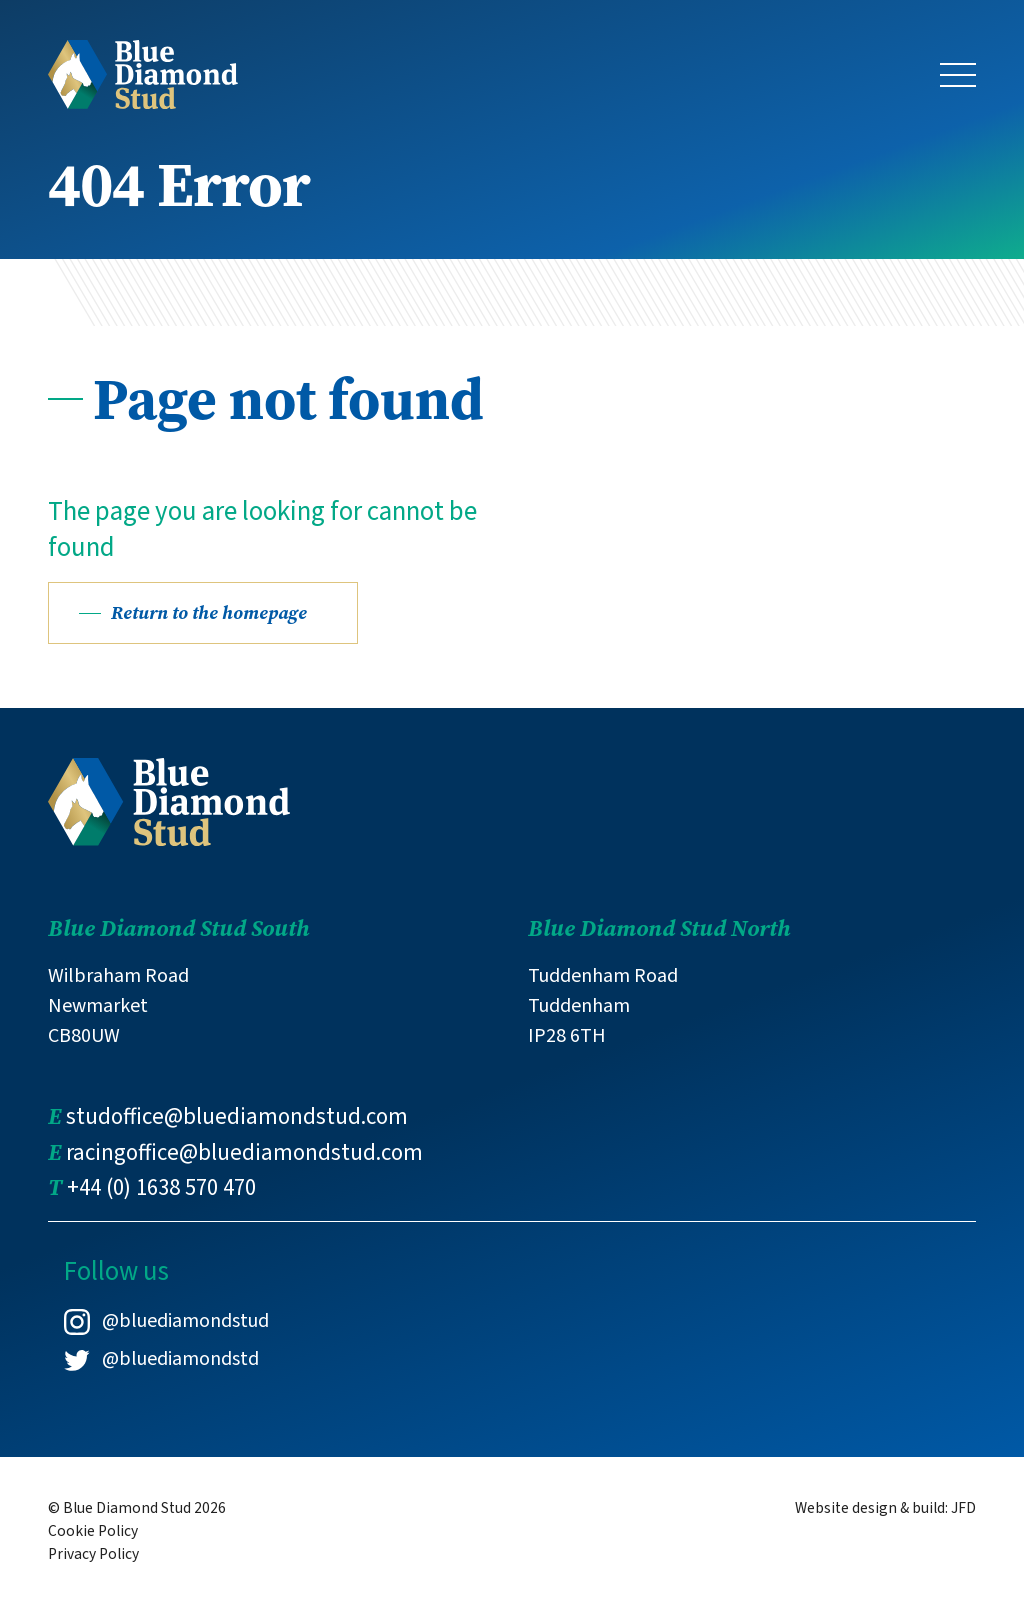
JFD (963, 1508)
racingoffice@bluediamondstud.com (244, 1153)
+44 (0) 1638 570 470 (161, 1188)
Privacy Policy (93, 1554)
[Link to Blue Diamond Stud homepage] (143, 73)
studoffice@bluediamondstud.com (237, 1117)
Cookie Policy (93, 1531)
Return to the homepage (209, 612)
